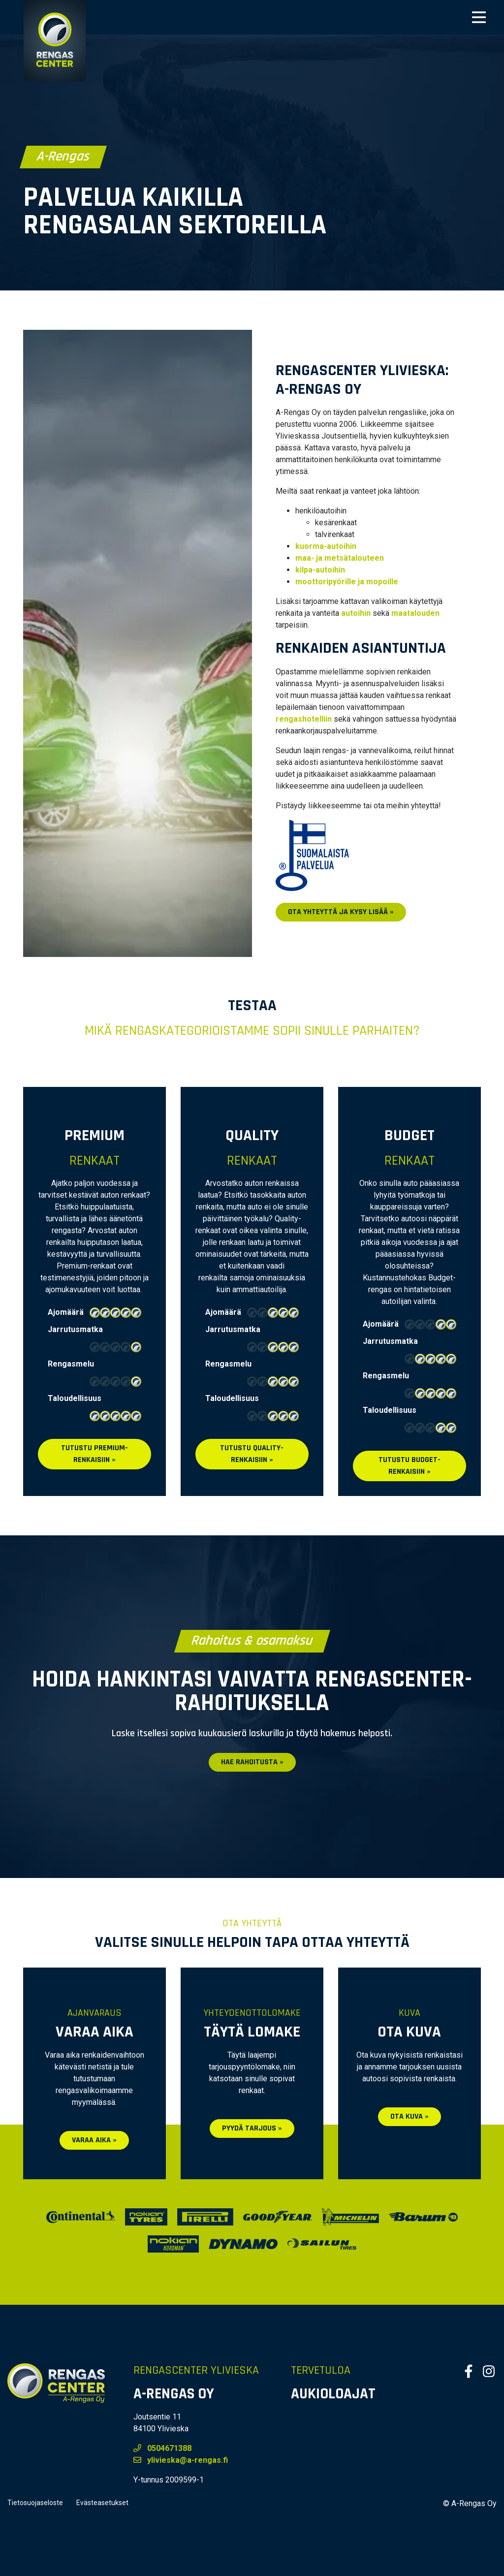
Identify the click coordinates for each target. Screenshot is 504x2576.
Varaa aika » (94, 2140)
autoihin (356, 613)
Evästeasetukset (102, 2503)
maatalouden (415, 613)
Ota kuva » (409, 2116)
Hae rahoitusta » (252, 1762)
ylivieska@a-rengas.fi (180, 2460)
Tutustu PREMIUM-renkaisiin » (94, 1454)
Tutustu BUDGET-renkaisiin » (409, 1466)
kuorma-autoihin (325, 546)
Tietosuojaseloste (35, 2503)
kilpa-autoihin (320, 569)
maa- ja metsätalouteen (339, 558)
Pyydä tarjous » (252, 2128)
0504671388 (162, 2448)
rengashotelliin (304, 719)
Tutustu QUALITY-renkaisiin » (252, 1454)
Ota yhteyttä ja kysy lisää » (341, 912)
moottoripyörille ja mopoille (346, 581)
